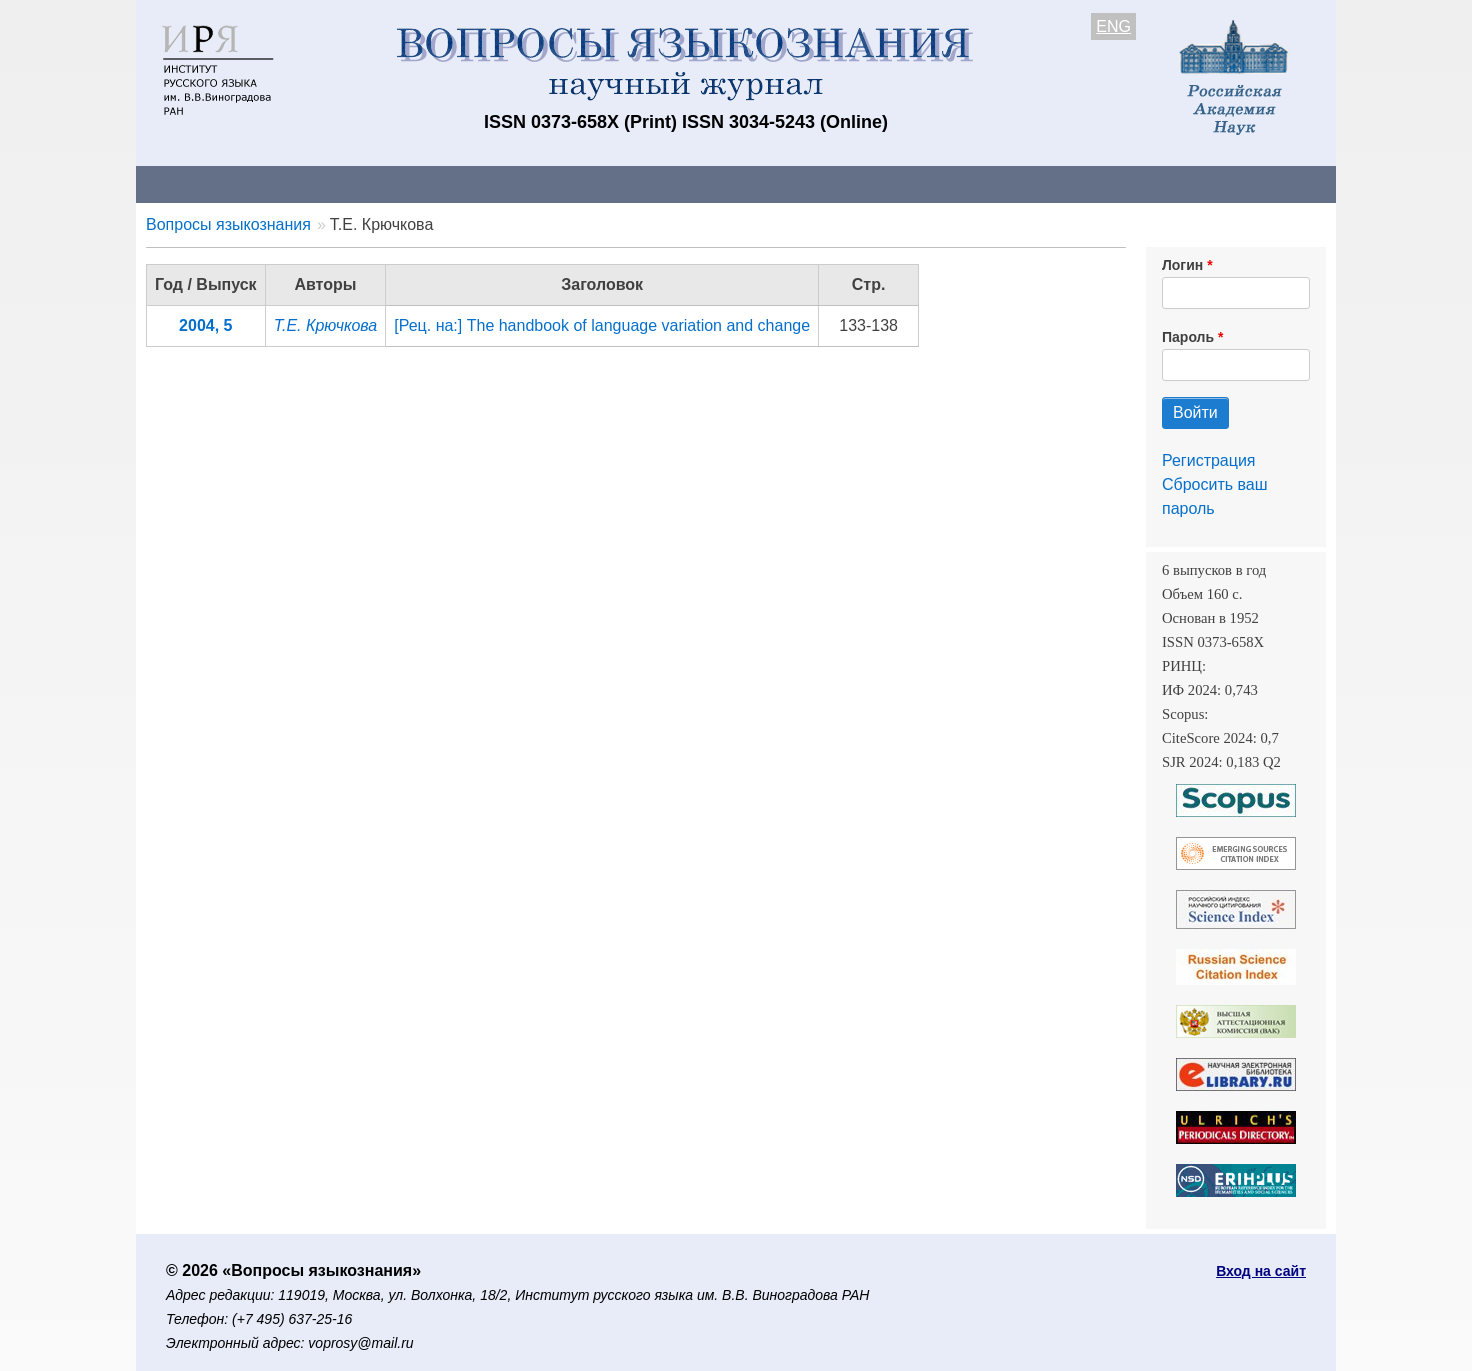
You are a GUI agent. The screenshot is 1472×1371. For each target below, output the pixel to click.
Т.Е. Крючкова (326, 325)
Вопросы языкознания (228, 224)
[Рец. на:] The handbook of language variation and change (602, 325)
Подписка (831, 183)
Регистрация (1209, 460)
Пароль (1188, 337)
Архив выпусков (696, 183)
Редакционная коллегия (995, 183)
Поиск (1146, 183)
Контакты (310, 183)
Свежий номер (543, 183)
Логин (1182, 265)
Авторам (418, 183)
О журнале (196, 183)
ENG (1113, 26)
